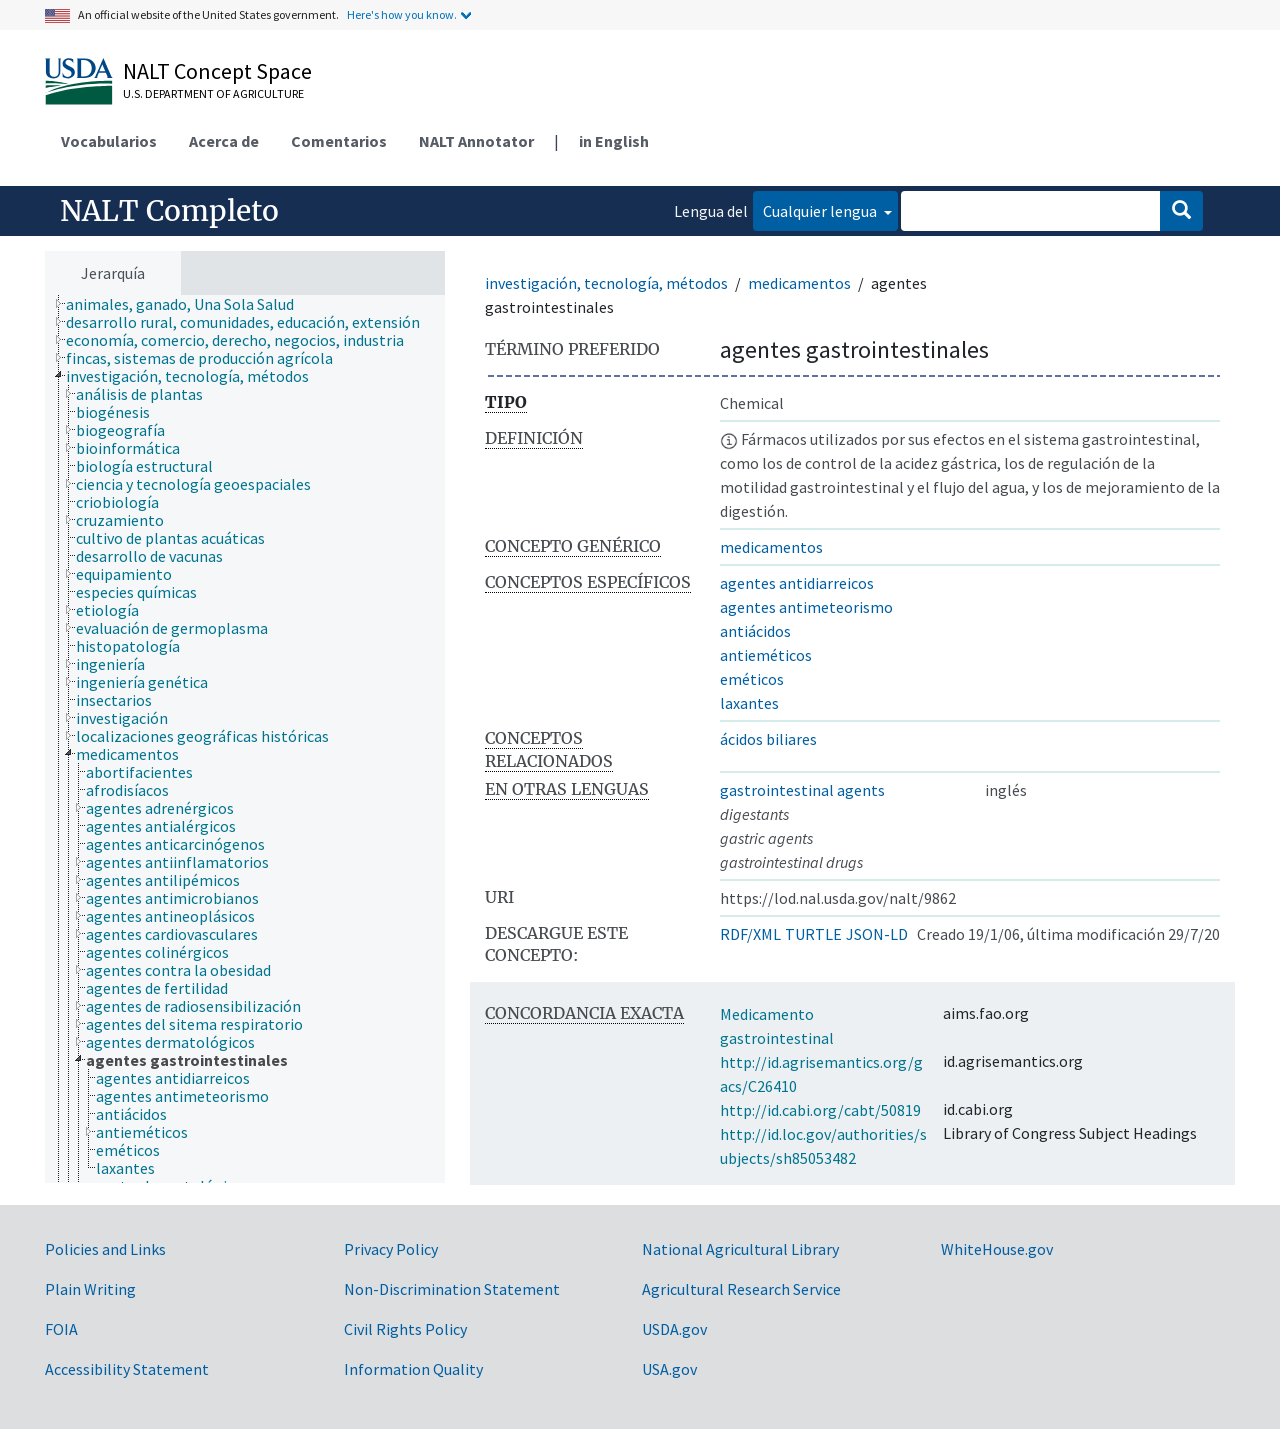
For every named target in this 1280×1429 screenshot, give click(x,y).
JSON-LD (877, 934)
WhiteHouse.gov (997, 1249)
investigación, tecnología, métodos (606, 283)
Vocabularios (109, 141)
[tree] (245, 739)
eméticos (752, 679)
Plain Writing (90, 1289)
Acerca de (224, 141)
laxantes (749, 703)
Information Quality (413, 1369)
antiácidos (755, 631)
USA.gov (669, 1369)
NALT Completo (169, 211)
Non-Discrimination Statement (452, 1289)
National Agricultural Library (740, 1249)
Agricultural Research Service (741, 1289)
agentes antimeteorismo (806, 607)
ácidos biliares (768, 739)
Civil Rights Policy (405, 1329)
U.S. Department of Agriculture (213, 93)
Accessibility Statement (127, 1369)
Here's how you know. (402, 14)
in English (614, 141)
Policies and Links (105, 1249)
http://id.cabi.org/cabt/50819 (820, 1110)
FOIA (61, 1329)
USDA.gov (674, 1329)
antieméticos (766, 655)
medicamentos (799, 283)
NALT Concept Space (217, 71)
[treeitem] (188, 304)
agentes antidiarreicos (797, 583)
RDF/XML (750, 934)
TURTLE (813, 934)
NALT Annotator (476, 141)
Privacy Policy (391, 1249)
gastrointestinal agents (802, 790)
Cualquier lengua (821, 211)
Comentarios (339, 141)
